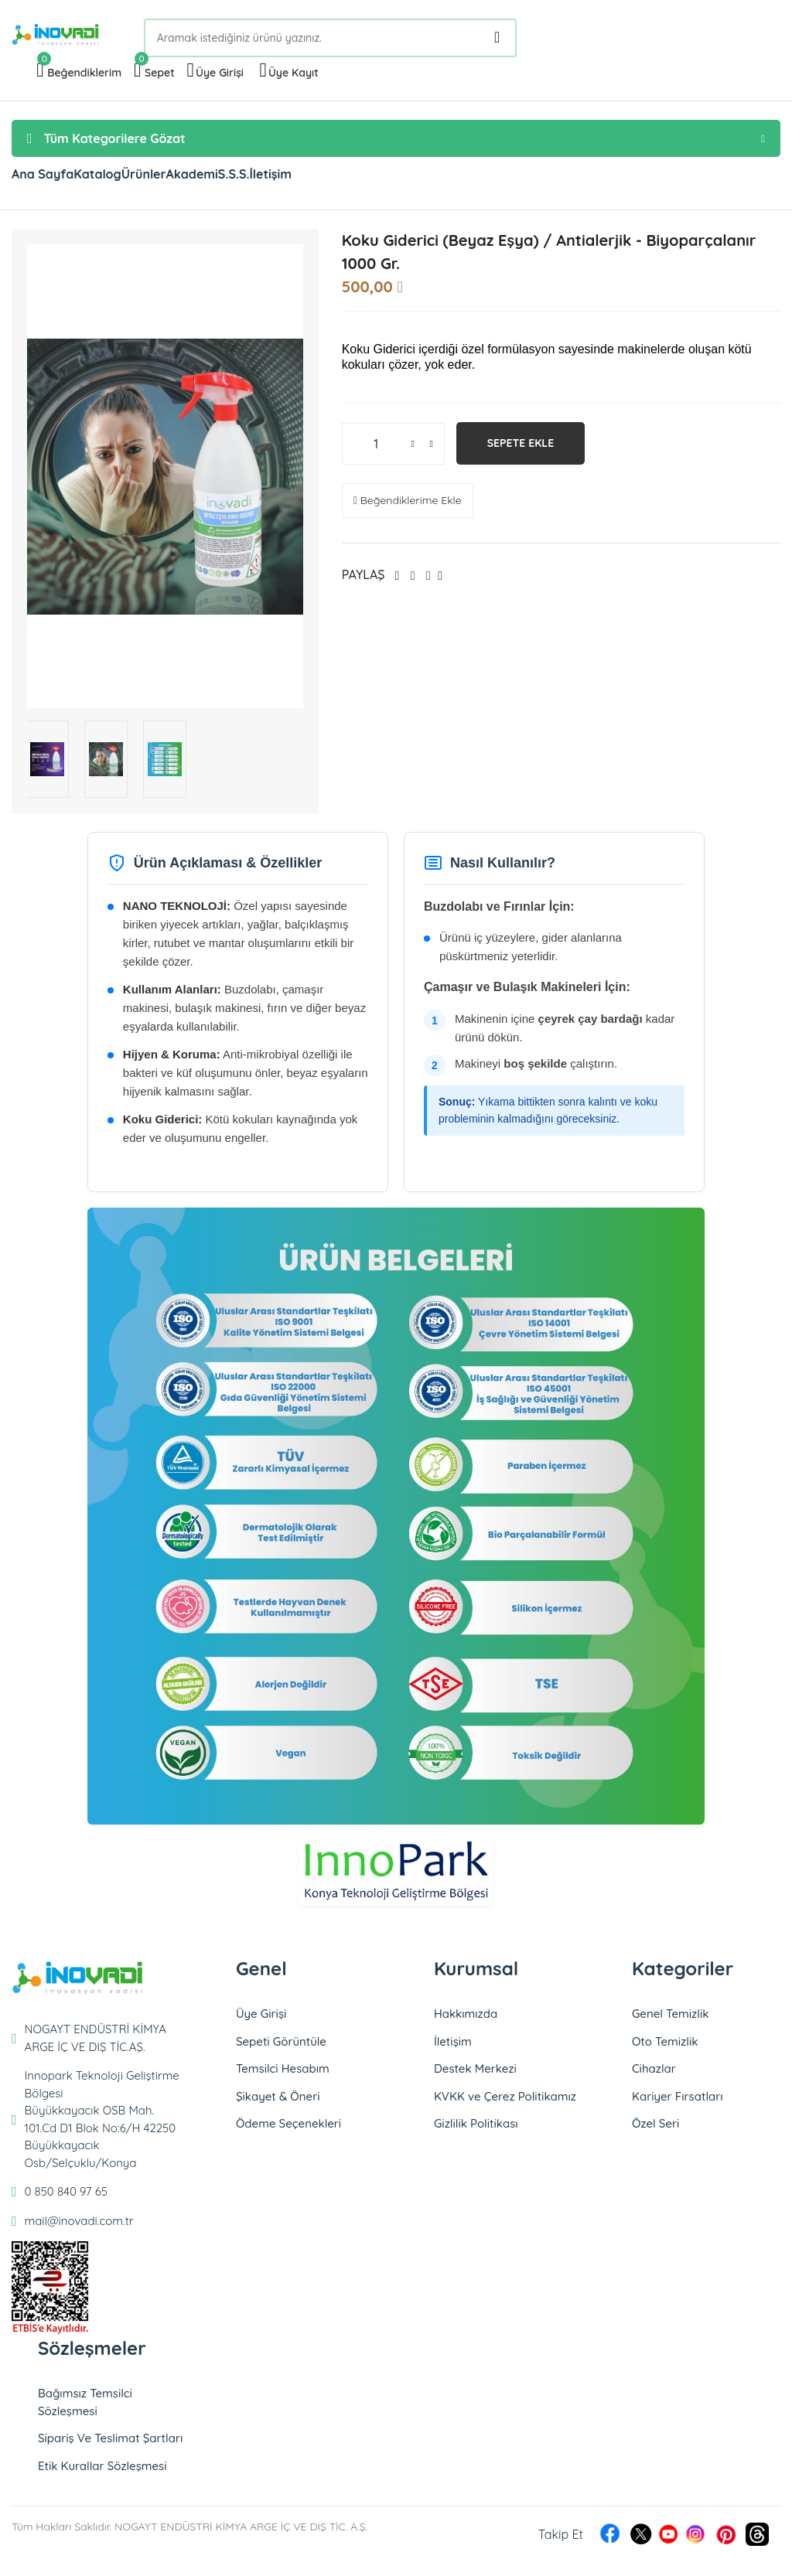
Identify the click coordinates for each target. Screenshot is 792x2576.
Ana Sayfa (58, 178)
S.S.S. (373, 178)
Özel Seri (655, 2131)
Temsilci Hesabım (282, 2076)
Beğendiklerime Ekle (407, 508)
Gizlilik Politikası (476, 2131)
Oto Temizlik (665, 2049)
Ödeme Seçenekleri (288, 2131)
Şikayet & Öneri (278, 2104)
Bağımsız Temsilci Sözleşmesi (85, 2410)
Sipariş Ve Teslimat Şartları (110, 2445)
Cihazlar (654, 2076)
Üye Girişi (261, 2021)
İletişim (440, 178)
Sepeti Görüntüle (281, 2049)
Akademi (300, 178)
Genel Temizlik (670, 2021)
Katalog (143, 178)
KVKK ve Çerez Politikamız (505, 2104)
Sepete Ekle (521, 451)
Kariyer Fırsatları (677, 2104)
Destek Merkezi (475, 2076)
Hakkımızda (465, 2021)
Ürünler (221, 178)
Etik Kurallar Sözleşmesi (102, 2473)
